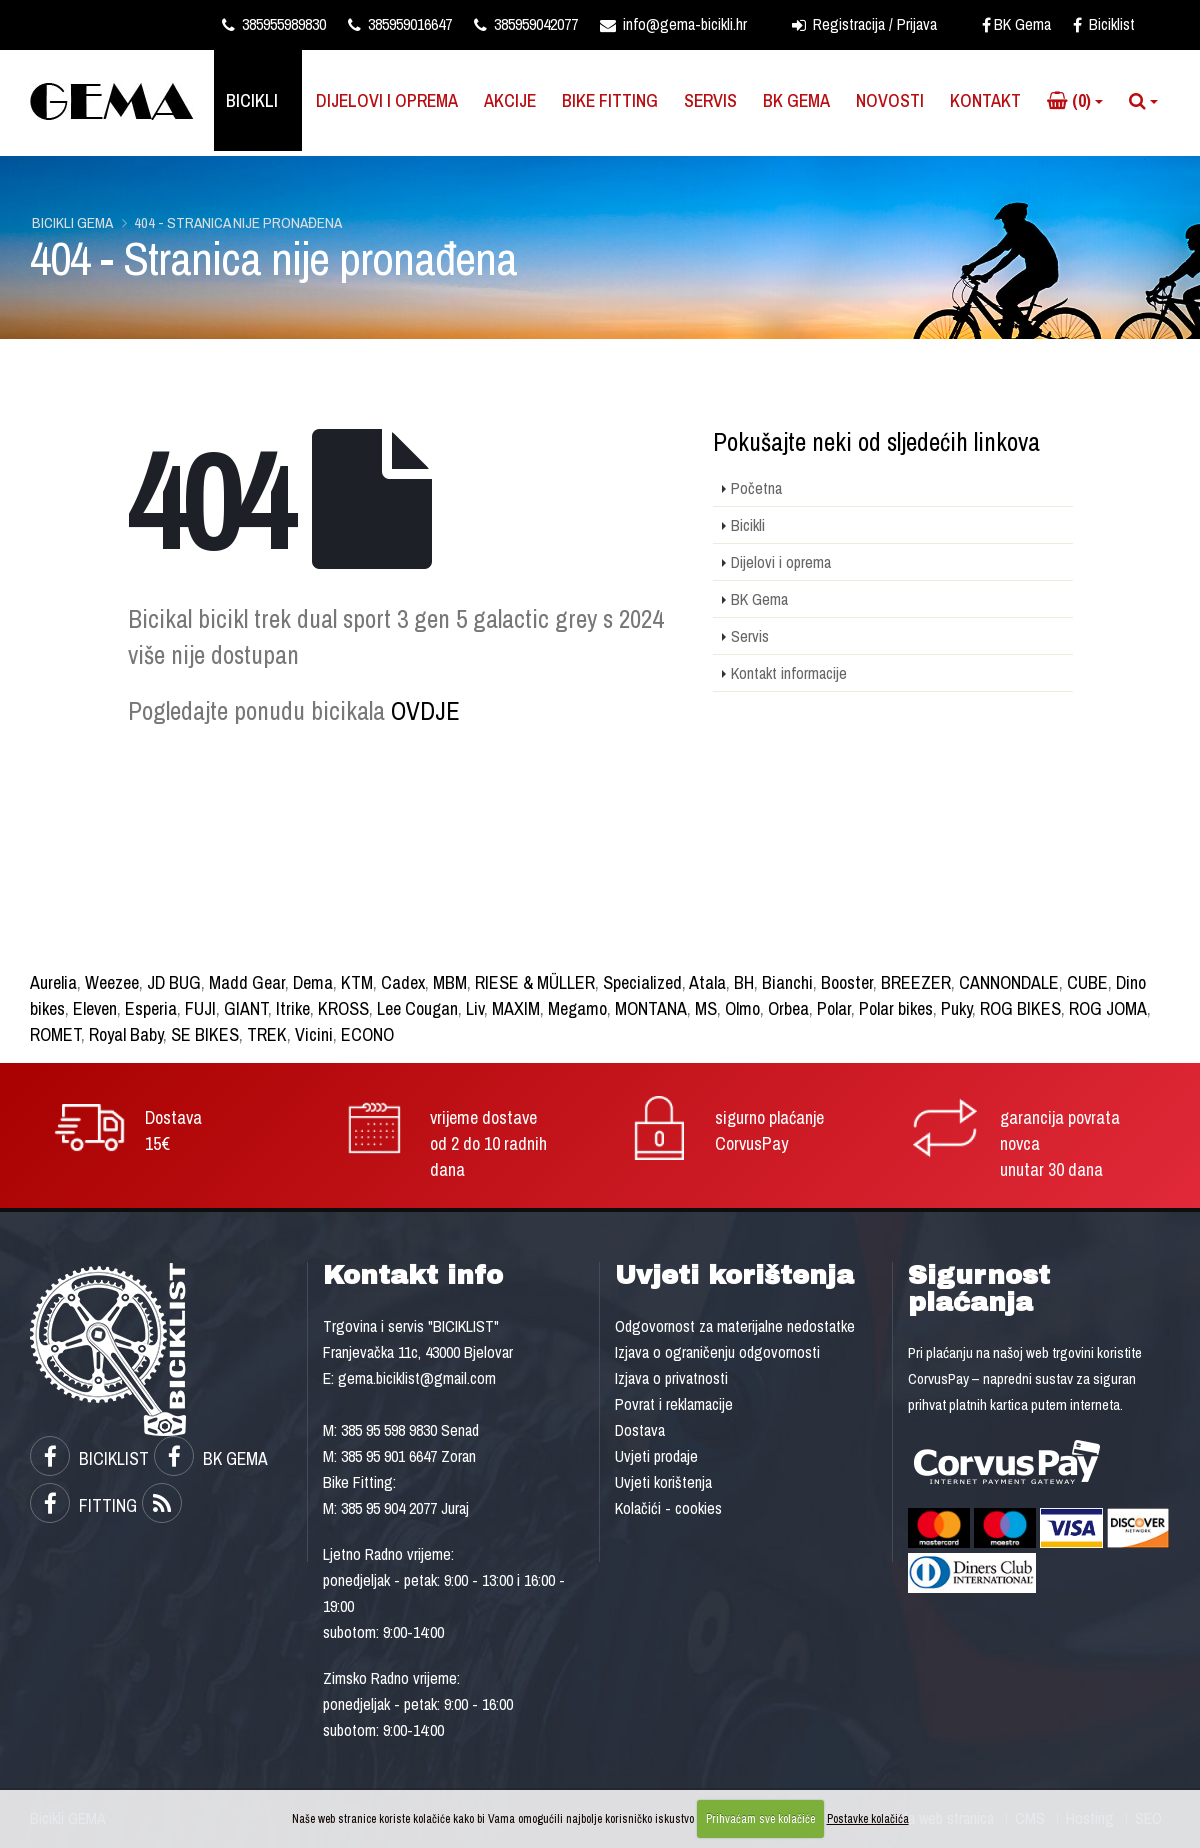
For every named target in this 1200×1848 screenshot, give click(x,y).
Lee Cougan (417, 1008)
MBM (450, 982)
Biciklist (1104, 24)
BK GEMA (211, 1458)
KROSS (343, 1008)
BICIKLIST (89, 1458)
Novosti (890, 100)
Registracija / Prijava (864, 24)
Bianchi (787, 982)
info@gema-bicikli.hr (673, 24)
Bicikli (252, 100)
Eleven (95, 1008)
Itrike (293, 1008)
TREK (267, 1034)
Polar (834, 1008)
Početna (756, 488)
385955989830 (274, 24)
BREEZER (916, 982)
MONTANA (651, 1008)
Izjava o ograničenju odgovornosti (717, 1352)
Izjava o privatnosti (671, 1378)
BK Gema (1016, 24)
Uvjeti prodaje (656, 1456)
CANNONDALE (1009, 982)
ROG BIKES (1020, 1008)
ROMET (55, 1034)
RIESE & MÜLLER (535, 982)
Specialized (642, 982)
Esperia (151, 1008)
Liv (475, 1008)
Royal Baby (126, 1034)
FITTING (83, 1505)
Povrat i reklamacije (674, 1404)
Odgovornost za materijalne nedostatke (735, 1326)
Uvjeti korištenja (663, 1482)
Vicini (314, 1034)
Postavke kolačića (868, 1819)
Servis (710, 100)
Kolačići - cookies (668, 1508)
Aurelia (53, 982)
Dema (313, 982)
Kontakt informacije (789, 673)
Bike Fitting (610, 100)
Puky (956, 1008)
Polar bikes (896, 1008)
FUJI (200, 1008)
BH (744, 982)
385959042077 (526, 24)
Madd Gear (247, 982)
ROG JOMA (1108, 1008)
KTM (357, 982)
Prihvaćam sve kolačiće (760, 1819)
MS (706, 1008)
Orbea (788, 1008)
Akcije (510, 100)
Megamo (577, 1008)
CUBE (1087, 982)
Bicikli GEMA (72, 222)
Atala (707, 982)
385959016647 (400, 24)
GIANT (246, 1008)
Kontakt (985, 100)
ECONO (367, 1034)
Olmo (742, 1008)
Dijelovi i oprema (387, 100)
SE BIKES (205, 1034)
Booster (847, 982)
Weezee (112, 982)
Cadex (403, 982)
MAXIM (516, 1008)
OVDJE (425, 711)
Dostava (640, 1430)
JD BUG (174, 982)
